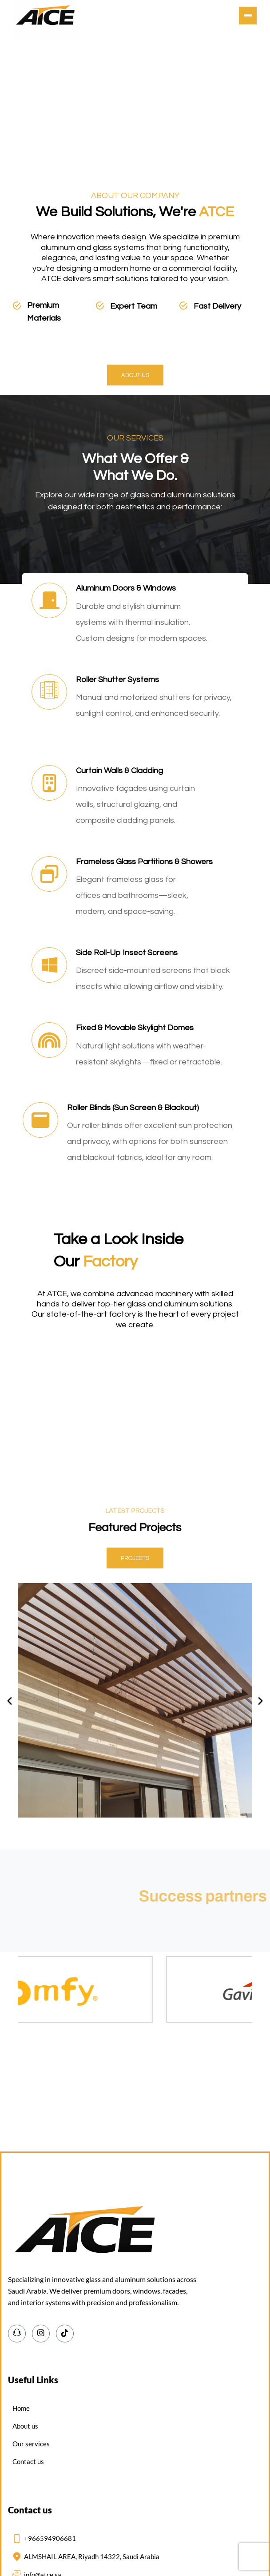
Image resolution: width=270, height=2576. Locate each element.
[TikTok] (65, 2333)
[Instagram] (41, 2333)
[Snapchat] (17, 2333)
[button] (248, 15)
